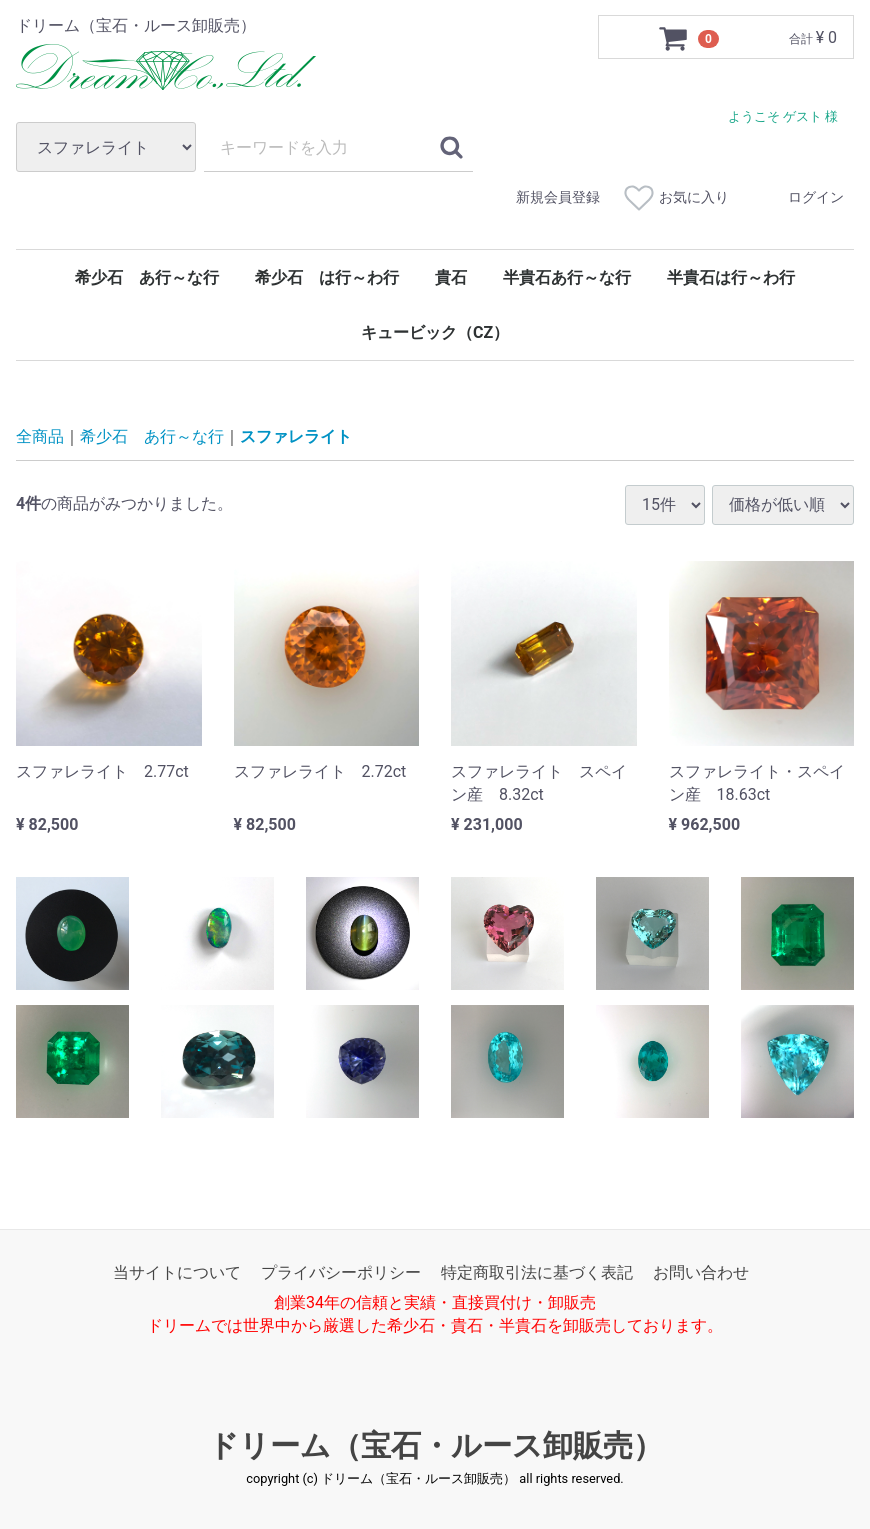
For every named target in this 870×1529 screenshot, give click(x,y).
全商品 (40, 436)
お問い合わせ (701, 1271)
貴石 (451, 277)
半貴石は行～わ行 (731, 277)
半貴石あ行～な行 (567, 277)
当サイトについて (177, 1271)
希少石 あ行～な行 (147, 277)
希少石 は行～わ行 (327, 277)
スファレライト (296, 436)
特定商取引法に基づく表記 (537, 1271)
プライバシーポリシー (341, 1271)
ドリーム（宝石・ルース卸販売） (435, 1445)
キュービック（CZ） (435, 332)
